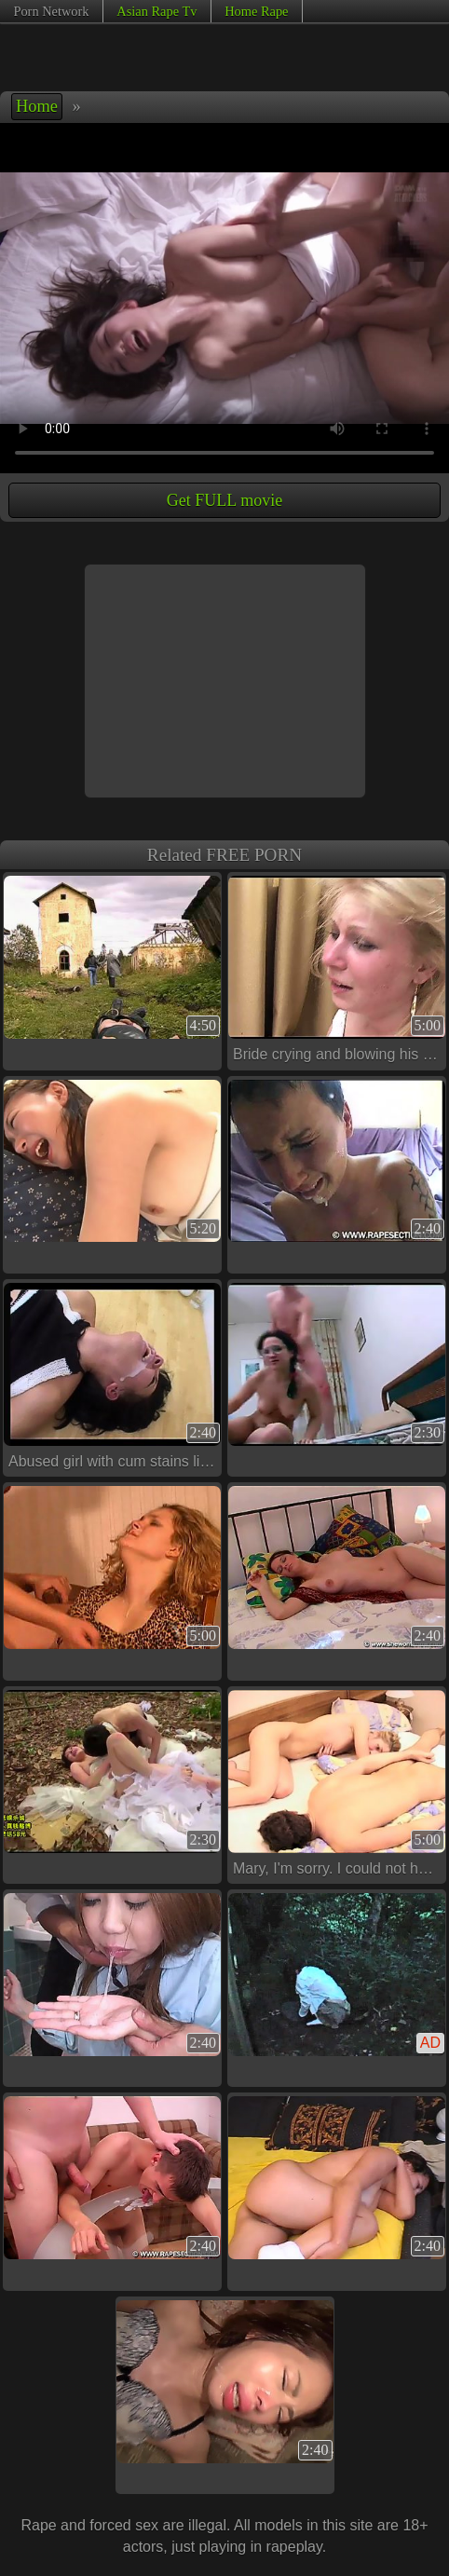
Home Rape (256, 11)
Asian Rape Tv (156, 11)
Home (37, 106)
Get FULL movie (224, 500)
